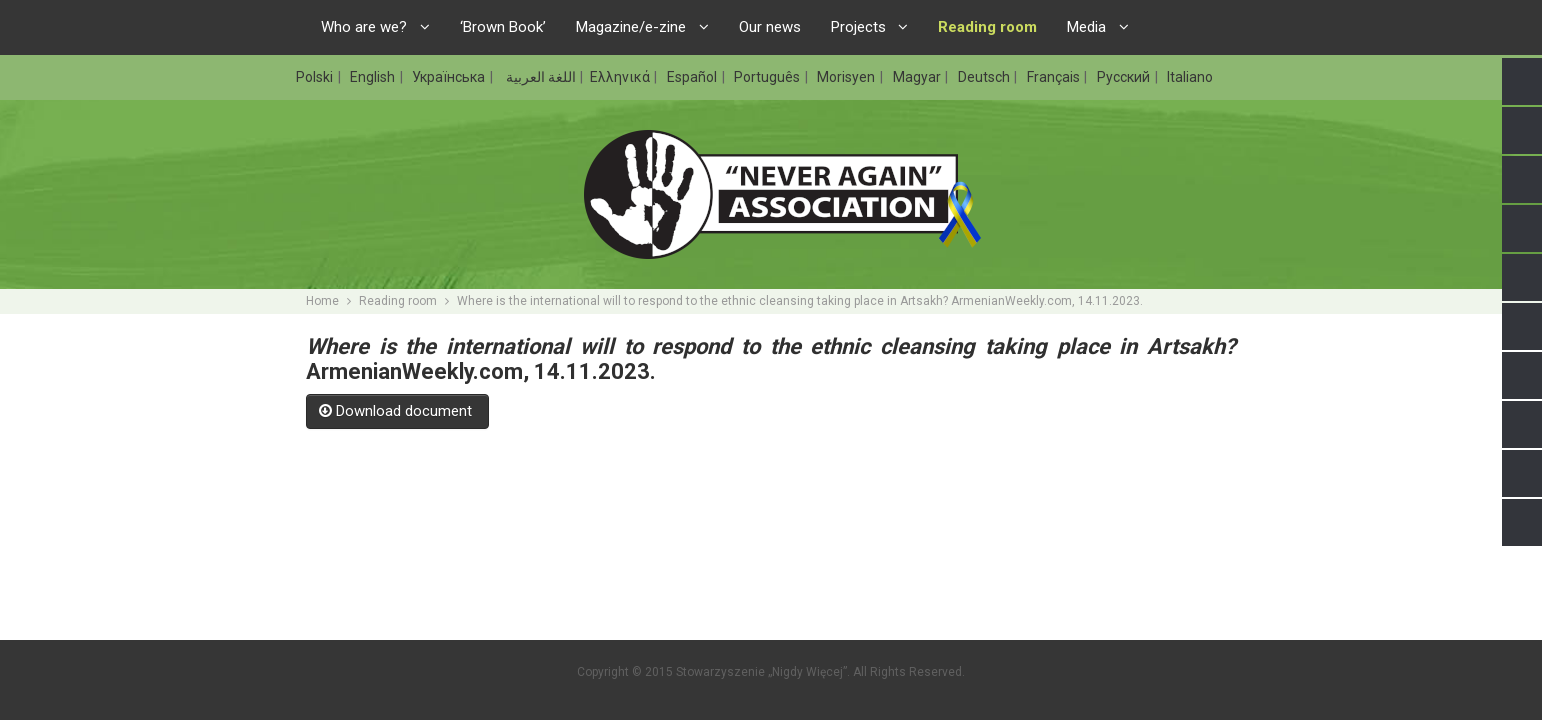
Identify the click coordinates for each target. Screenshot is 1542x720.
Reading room (398, 301)
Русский (1125, 77)
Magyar (918, 77)
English (374, 77)
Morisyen (847, 77)
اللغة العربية (539, 77)
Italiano (1190, 77)
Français (1055, 77)
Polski (316, 77)
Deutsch (985, 77)
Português (768, 77)
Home (322, 301)
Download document (397, 411)
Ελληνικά (621, 77)
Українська (450, 77)
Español (693, 77)
